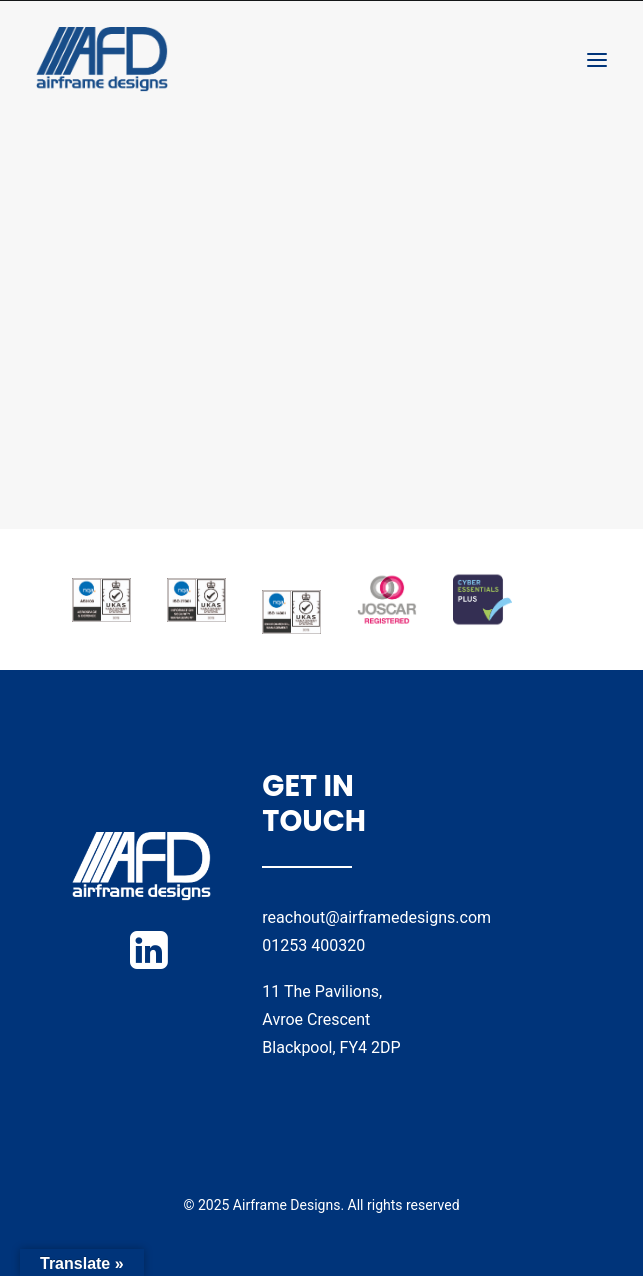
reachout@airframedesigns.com (376, 917)
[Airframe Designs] (102, 59)
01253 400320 (313, 945)
